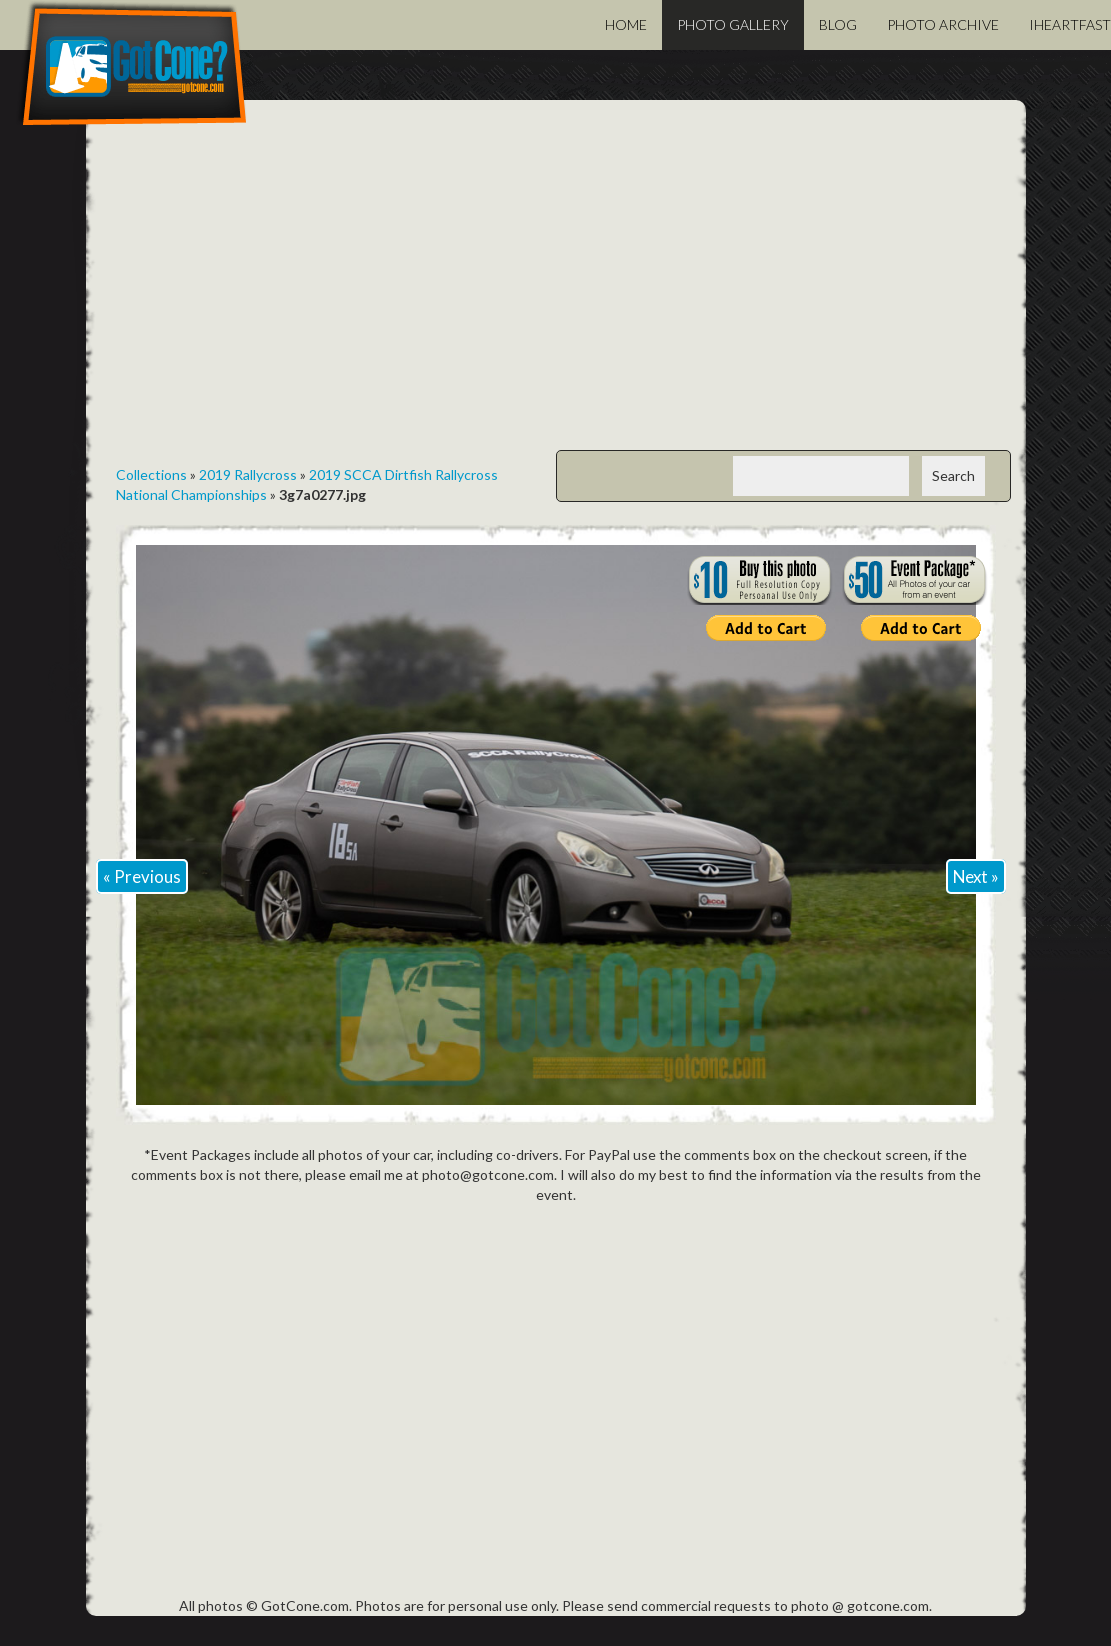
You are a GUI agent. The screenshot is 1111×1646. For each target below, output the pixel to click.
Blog (838, 24)
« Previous (142, 876)
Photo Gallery (733, 24)
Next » (976, 876)
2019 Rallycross (248, 474)
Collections (151, 474)
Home (626, 24)
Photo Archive (943, 24)
